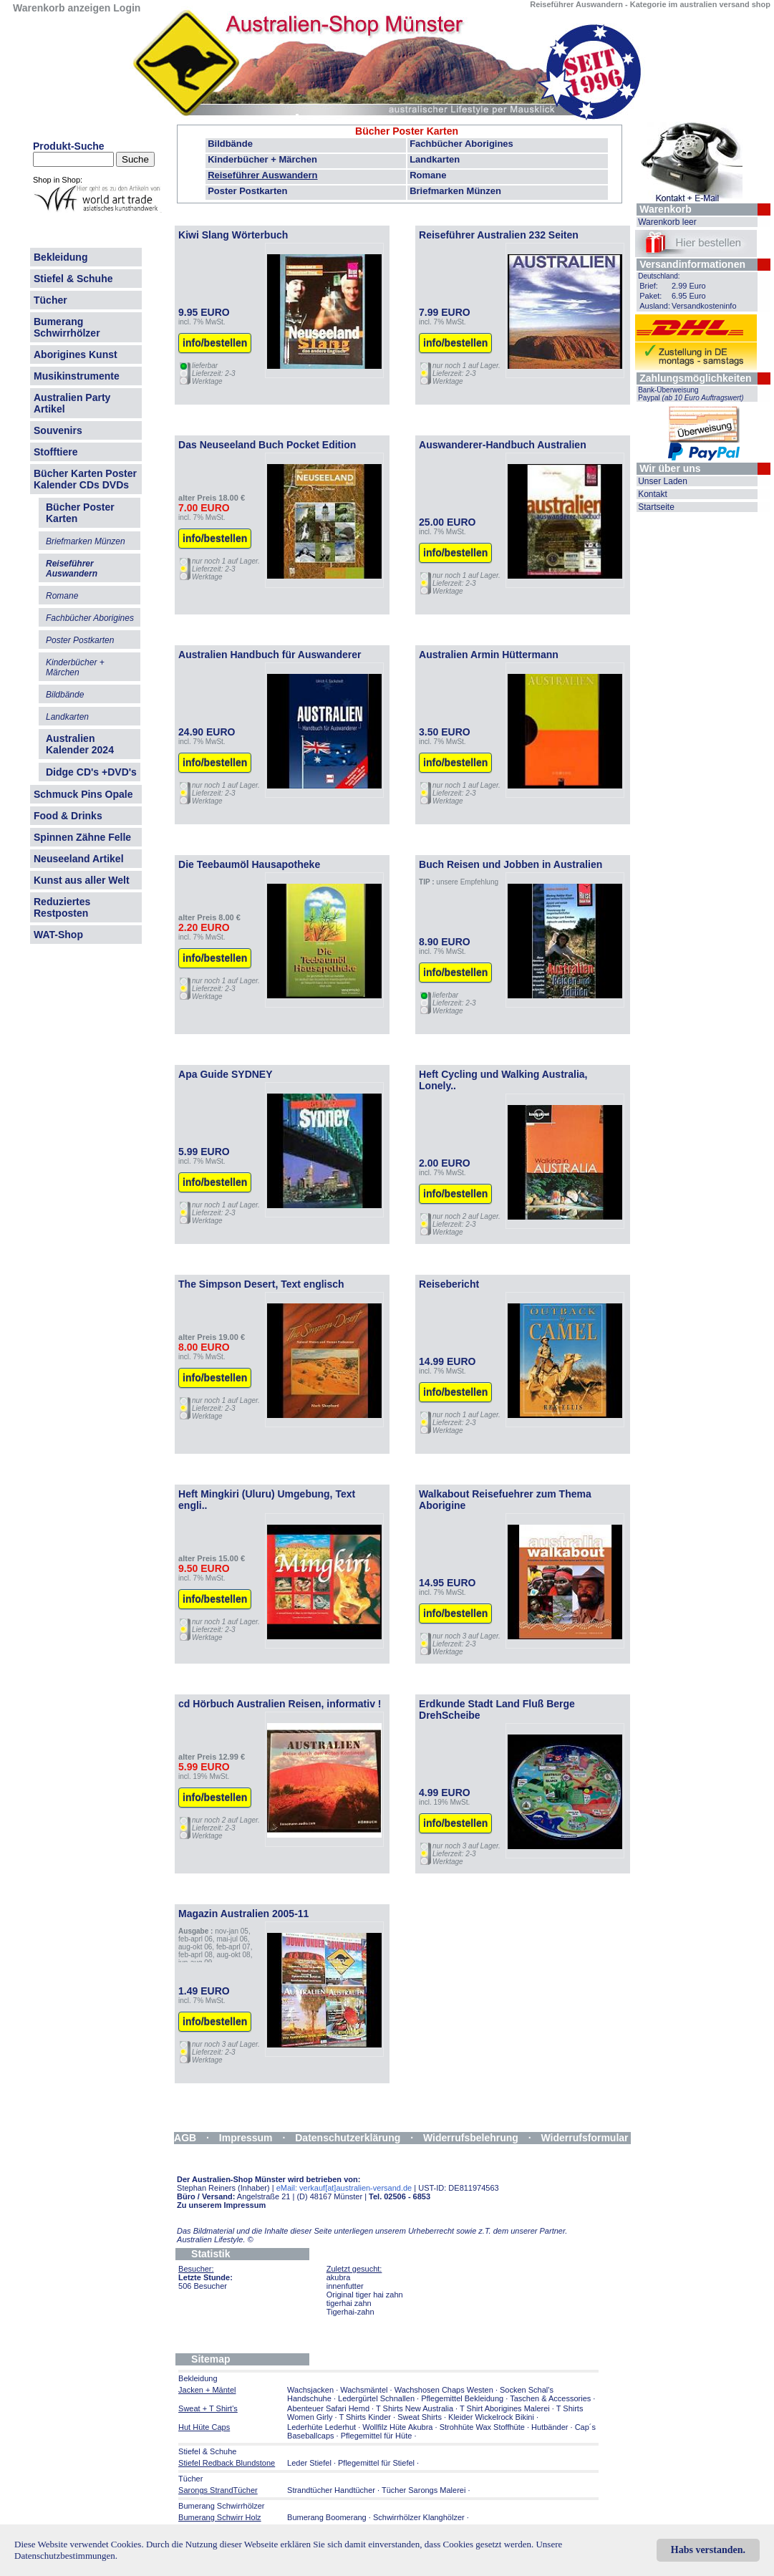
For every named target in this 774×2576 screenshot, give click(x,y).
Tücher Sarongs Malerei (423, 2490)
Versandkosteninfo (704, 306)
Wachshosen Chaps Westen (444, 2390)
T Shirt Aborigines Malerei (505, 2408)
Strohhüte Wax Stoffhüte (482, 2427)
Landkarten (435, 159)
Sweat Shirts (419, 2417)
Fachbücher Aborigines (461, 143)
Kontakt (652, 494)
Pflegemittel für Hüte (376, 2435)
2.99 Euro (689, 285)
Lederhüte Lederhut (321, 2427)
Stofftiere (55, 452)
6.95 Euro (689, 295)
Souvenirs (58, 430)
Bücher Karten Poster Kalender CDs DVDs (85, 479)
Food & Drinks (68, 815)
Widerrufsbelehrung (470, 2137)
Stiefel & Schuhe (73, 278)
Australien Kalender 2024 (80, 744)
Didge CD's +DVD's (91, 772)
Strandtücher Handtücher (331, 2490)
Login (126, 8)
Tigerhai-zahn (350, 2311)
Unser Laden (662, 481)
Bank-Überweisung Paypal (691, 394)
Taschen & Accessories (550, 2398)
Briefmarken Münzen (455, 190)
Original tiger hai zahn (364, 2294)
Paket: (650, 295)
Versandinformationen (692, 264)
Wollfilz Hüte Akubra (397, 2427)
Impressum (246, 2137)
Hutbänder (550, 2427)
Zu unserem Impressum (221, 2205)
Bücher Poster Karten (406, 131)
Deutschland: (658, 276)
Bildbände (230, 143)
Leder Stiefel (310, 2463)
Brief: (648, 285)
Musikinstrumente (77, 376)
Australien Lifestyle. (215, 2239)
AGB (185, 2137)
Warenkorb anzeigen (61, 8)
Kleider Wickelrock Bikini (491, 2417)
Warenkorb (665, 209)
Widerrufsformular (585, 2137)
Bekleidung (60, 257)
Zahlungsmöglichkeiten (695, 378)
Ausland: (654, 306)
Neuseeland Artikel (79, 858)
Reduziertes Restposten (62, 907)
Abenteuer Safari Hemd (328, 2408)
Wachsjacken (310, 2390)
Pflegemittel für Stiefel (376, 2463)
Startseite (656, 507)
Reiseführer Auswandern (262, 175)
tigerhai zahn (349, 2303)
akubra (338, 2277)
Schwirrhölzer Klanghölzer (419, 2517)
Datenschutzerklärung (347, 2137)
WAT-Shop (58, 934)
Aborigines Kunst (75, 354)
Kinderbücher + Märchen (262, 159)
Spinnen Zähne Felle (82, 837)
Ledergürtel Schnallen (376, 2398)
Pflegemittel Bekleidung (462, 2398)
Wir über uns (669, 468)
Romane (428, 175)
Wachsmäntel (363, 2390)
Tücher (50, 300)
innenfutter (345, 2286)
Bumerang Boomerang (327, 2517)
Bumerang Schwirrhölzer (67, 327)
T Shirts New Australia (414, 2408)
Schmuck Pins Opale (83, 794)
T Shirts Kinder (365, 2417)
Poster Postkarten (247, 190)
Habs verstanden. (708, 2549)
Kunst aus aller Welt (82, 880)
